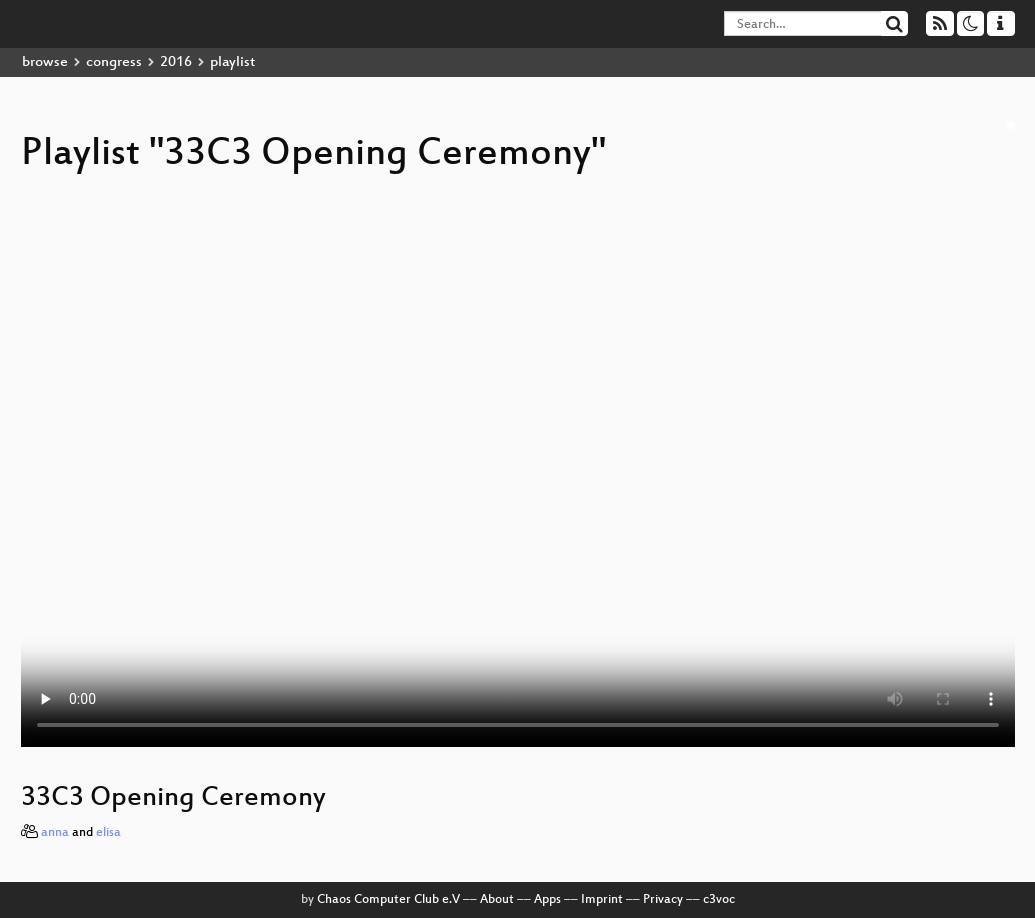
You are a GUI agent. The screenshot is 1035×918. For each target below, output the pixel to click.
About (497, 900)
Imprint (602, 900)
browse (45, 62)
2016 (176, 62)
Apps (547, 900)
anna (55, 833)
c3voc (719, 900)
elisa (108, 833)
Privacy (663, 900)
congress (114, 62)
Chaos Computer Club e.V (388, 900)
